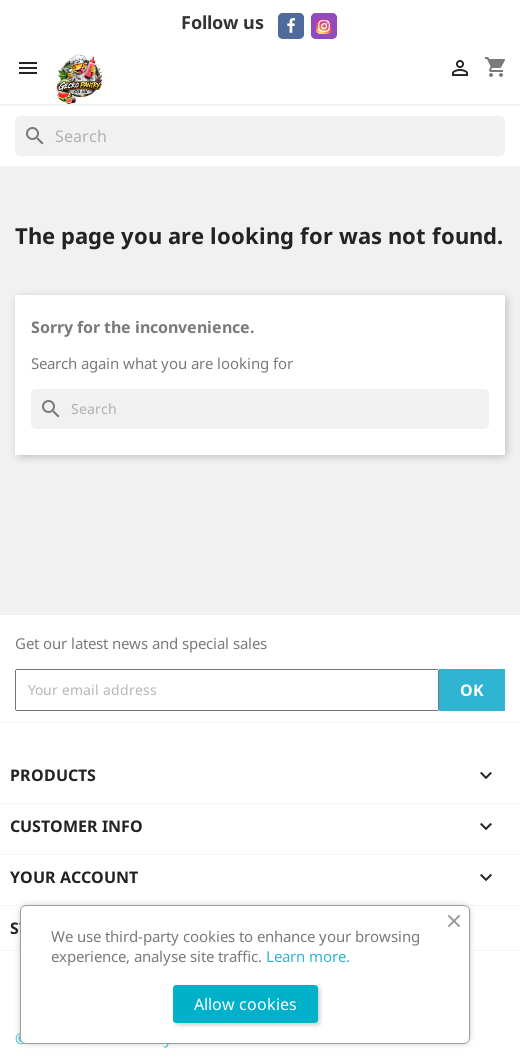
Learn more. (308, 956)
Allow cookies (245, 1004)
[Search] (260, 136)
